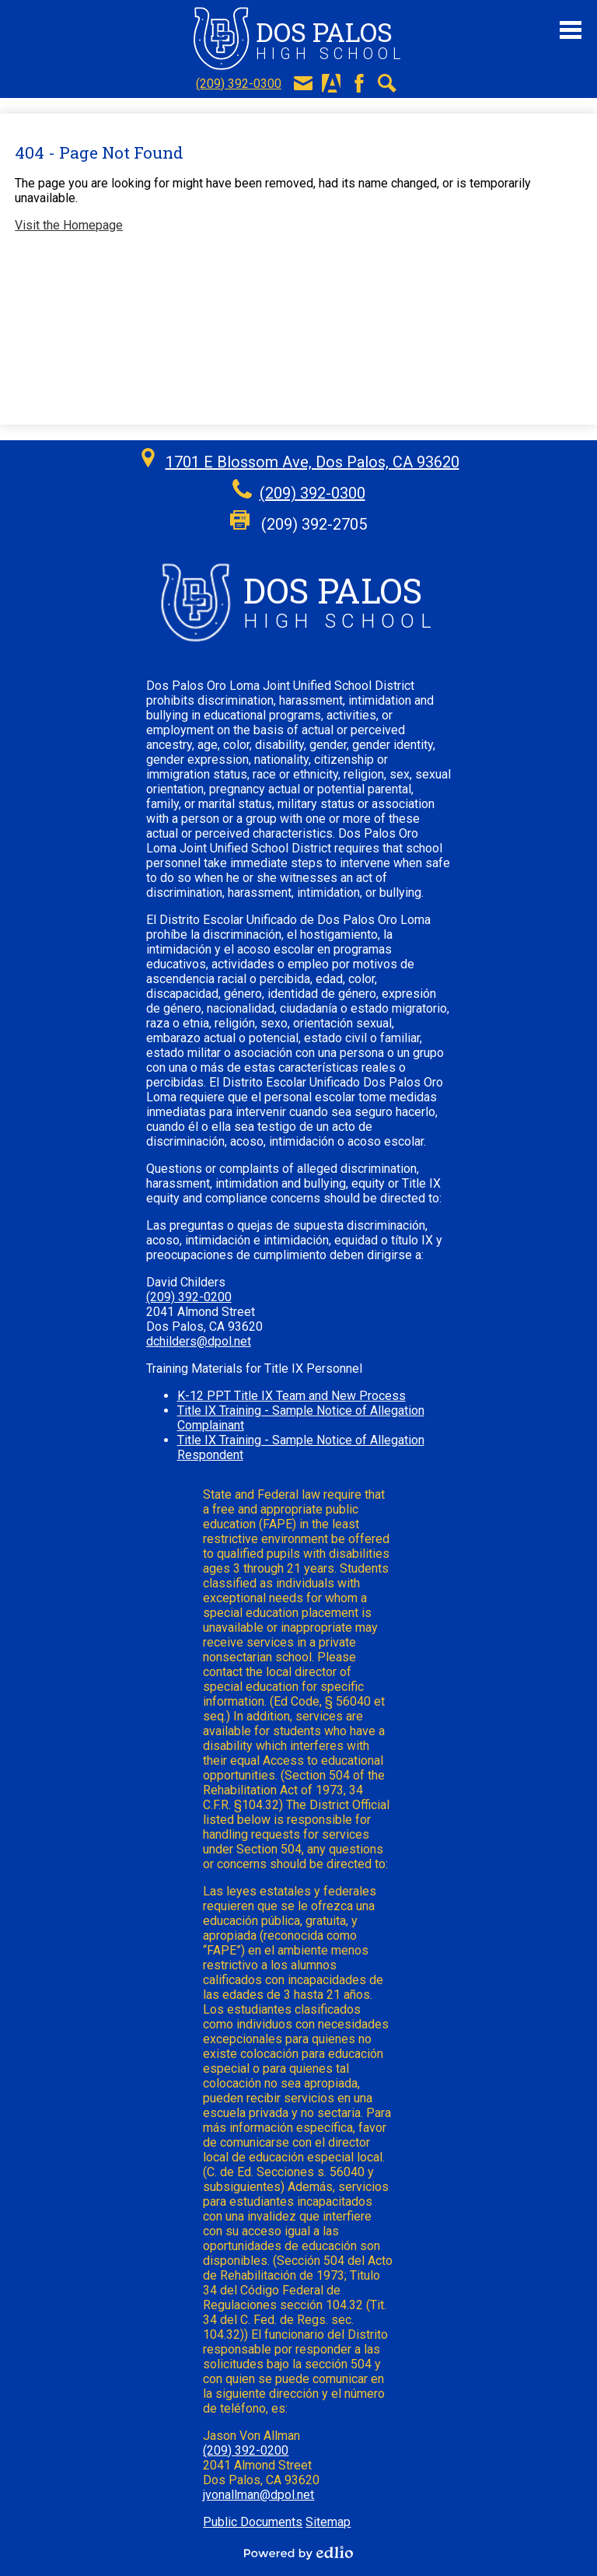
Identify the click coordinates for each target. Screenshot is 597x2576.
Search (387, 83)
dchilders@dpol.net (198, 1341)
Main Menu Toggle (570, 30)
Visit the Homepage (69, 225)
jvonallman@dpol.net (258, 2494)
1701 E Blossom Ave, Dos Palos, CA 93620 (312, 462)
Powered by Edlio (298, 2552)
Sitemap (328, 2522)
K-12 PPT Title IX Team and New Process (291, 1395)
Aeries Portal (331, 83)
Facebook (359, 83)
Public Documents (252, 2522)
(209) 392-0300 (238, 83)
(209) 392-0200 (189, 1297)
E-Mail (303, 83)
